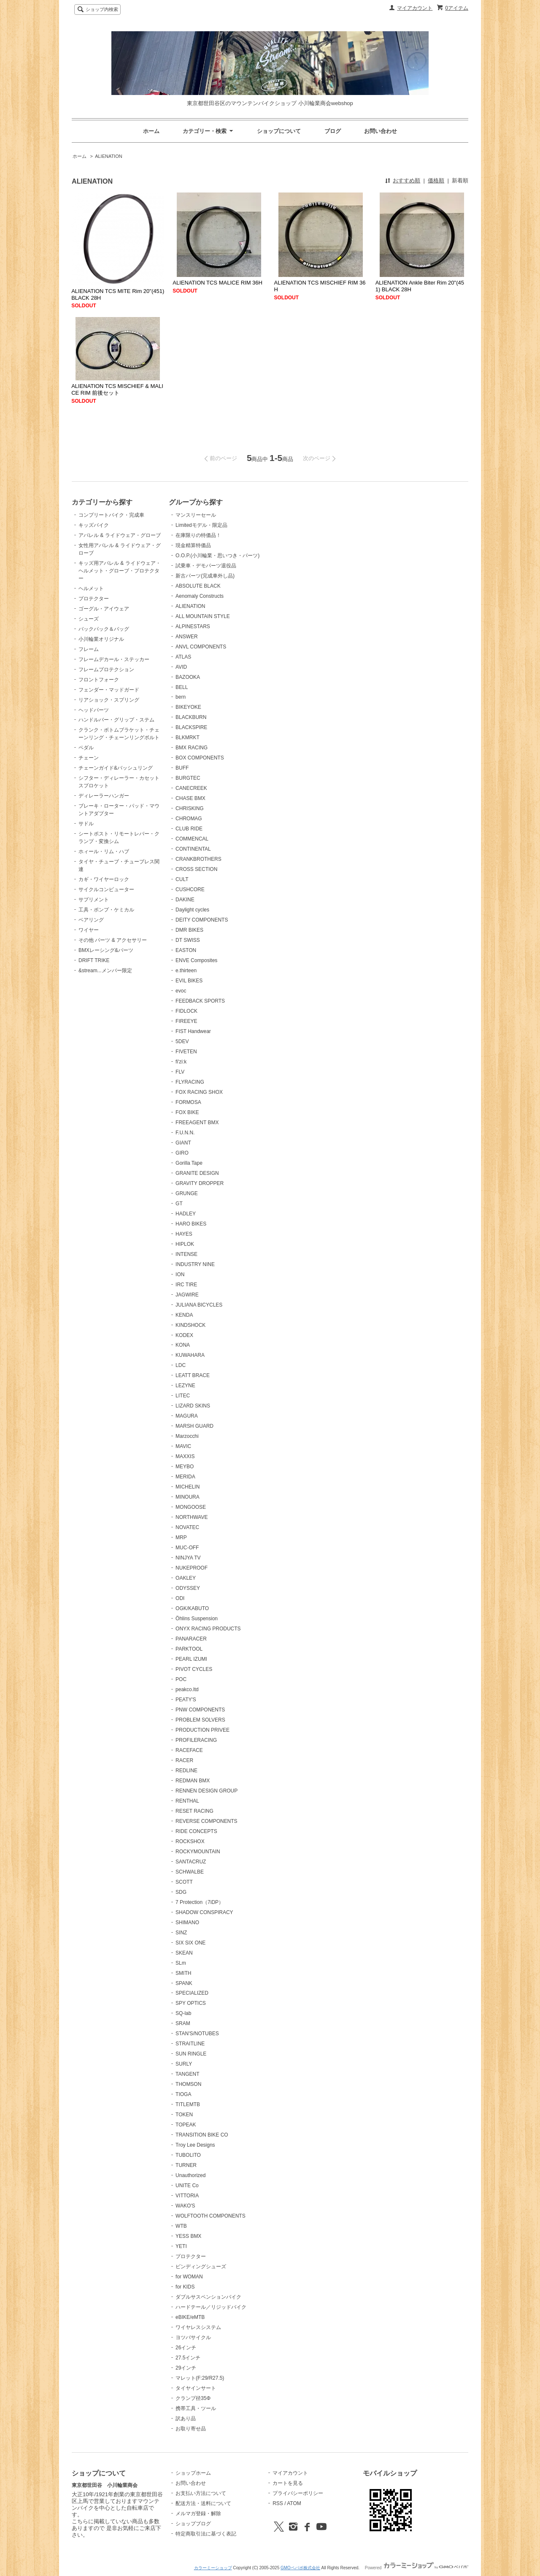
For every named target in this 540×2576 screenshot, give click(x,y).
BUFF (182, 768)
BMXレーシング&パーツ (105, 950)
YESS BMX (188, 2236)
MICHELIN (188, 1487)
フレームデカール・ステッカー (113, 659)
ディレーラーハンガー (103, 796)
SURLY (184, 2064)
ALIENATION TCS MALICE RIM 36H (217, 282)
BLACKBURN (191, 717)
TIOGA (183, 2094)
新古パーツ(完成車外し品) (205, 576)
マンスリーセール (196, 515)
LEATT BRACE (193, 1375)
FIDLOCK (186, 1011)
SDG (181, 1892)
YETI (181, 2246)
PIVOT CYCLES (194, 1669)
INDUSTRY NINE (195, 1264)
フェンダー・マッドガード (108, 690)
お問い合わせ (380, 131)
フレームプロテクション (106, 669)
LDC (181, 1365)
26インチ (186, 2348)
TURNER (186, 2165)
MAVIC (183, 1446)
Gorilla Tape (189, 1163)
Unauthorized (190, 2175)
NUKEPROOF (192, 1568)
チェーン (88, 758)
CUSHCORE (190, 889)
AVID (181, 667)
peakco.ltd (187, 1689)
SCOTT (184, 1882)
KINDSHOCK (190, 1325)
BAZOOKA (188, 677)
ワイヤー (88, 930)
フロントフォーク (98, 680)
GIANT (183, 1143)
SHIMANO (187, 1922)
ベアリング (91, 920)
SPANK (184, 1983)
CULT (182, 879)
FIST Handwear (193, 1031)
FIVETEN (186, 1052)
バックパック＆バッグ (103, 629)
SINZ (181, 1933)
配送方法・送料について (203, 2503)
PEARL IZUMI (191, 1659)
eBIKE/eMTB (190, 2317)
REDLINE (186, 1770)
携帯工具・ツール (196, 2408)
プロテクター (93, 599)
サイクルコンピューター (106, 889)
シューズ (88, 619)
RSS (278, 2503)
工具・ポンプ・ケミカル (106, 910)
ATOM (294, 2503)
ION (180, 1274)
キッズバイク (93, 525)
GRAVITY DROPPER (200, 1183)
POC (181, 1679)
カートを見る (288, 2483)
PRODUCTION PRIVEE (203, 1730)
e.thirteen (186, 970)
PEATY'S (186, 1700)
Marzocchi (187, 1436)
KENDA (184, 1315)
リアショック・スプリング (108, 700)
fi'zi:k (181, 1062)
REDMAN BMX (193, 1781)
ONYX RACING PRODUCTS (208, 1629)
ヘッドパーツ (93, 710)
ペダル (86, 748)
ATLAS (183, 657)
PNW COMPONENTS (200, 1710)
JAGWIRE (187, 1295)
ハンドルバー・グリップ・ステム (116, 720)
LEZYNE (185, 1385)
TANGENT (187, 2074)
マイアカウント (414, 8)
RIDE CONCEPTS (196, 1831)
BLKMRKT (188, 737)
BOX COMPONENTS (200, 758)
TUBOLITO (188, 2155)
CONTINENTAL (193, 849)
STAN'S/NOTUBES (197, 2033)
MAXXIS (185, 1456)
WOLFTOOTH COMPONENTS (211, 2216)
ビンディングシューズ (201, 2267)
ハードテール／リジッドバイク (211, 2307)
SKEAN (184, 1953)
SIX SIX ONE (190, 1943)
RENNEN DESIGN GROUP (207, 1791)
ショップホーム (193, 2473)
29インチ (186, 2368)
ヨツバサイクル (193, 2337)
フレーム (88, 649)
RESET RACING (194, 1811)
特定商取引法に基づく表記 (206, 2534)
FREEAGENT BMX (197, 1122)
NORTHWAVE (192, 1517)
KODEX (184, 1335)
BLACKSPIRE (191, 727)
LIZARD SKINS (193, 1406)
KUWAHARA (190, 1355)
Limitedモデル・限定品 (201, 525)
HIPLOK (185, 1244)
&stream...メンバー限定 (105, 970)
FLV (180, 1072)
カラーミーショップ (213, 2567)
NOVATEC (187, 1527)
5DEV (182, 1041)
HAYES (184, 1234)
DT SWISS (188, 940)
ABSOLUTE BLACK (198, 586)
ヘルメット (91, 588)
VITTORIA (187, 2196)
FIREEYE (186, 1021)
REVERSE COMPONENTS (207, 1821)
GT (179, 1204)
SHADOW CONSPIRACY (204, 1912)
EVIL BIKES (189, 981)
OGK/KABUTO (192, 1608)
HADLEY (186, 1214)
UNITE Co (187, 2185)
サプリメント (93, 900)
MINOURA (188, 1497)
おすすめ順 (406, 180)
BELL (182, 687)
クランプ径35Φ (193, 2398)
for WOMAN (189, 2277)
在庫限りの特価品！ (198, 535)
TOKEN (184, 2115)
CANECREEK (191, 788)
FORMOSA (188, 1102)
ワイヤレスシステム (198, 2327)
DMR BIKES (189, 930)
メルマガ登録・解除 (198, 2513)
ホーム (151, 131)
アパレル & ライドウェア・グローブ (119, 535)
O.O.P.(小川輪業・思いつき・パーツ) (217, 556)
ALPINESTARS (193, 626)
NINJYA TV (188, 1558)
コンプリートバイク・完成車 (111, 515)
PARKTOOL (189, 1649)
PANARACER (191, 1639)
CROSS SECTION (196, 869)
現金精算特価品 (193, 545)
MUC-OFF (187, 1548)
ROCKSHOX (190, 1841)
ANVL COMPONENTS (201, 647)
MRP (181, 1537)
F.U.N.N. (185, 1133)
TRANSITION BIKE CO (202, 2135)
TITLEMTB (188, 2104)
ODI (180, 1598)
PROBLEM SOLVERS (200, 1720)
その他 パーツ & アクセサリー (112, 940)
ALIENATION (108, 156)
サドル (86, 824)
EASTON (186, 950)
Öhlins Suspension (197, 1619)
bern (181, 697)
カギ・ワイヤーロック (103, 879)
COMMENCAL (192, 839)
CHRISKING (190, 808)
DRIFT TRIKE (93, 960)
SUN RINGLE (191, 2054)
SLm (181, 1963)
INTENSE (186, 1254)
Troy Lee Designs (195, 2145)
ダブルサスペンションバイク (208, 2297)
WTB (181, 2226)
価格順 (436, 180)
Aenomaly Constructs (200, 596)
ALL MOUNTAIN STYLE (203, 616)
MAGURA (187, 1416)
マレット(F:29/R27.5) (200, 2378)
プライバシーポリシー (298, 2493)
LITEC (183, 1396)
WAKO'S (185, 2206)
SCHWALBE (190, 1872)
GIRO (182, 1153)
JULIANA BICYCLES (199, 1305)
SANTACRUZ (191, 1862)
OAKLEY (186, 1578)
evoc (181, 991)
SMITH (183, 1973)
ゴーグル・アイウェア (103, 609)
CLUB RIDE (189, 829)
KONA (183, 1345)
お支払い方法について (201, 2493)
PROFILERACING (196, 1740)
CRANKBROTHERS (198, 859)
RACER (184, 1760)
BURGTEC (188, 778)
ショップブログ (193, 2524)
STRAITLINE (190, 2044)
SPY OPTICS (191, 2003)
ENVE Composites (196, 960)
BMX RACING (192, 748)
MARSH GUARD (194, 1426)
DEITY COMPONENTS (202, 920)
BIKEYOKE (188, 707)
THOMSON (188, 2084)
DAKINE (185, 900)
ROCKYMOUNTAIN (198, 1852)
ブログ (332, 131)
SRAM (183, 2023)
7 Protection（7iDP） (200, 1902)
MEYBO (185, 1467)
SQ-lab (183, 2013)
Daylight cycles (192, 910)
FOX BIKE (187, 1112)
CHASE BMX (190, 798)
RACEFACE (189, 1750)
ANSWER (187, 637)
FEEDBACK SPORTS (200, 1001)
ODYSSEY (188, 1588)
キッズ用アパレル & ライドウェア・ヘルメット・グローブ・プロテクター (119, 570)
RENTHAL (187, 1801)
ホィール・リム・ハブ (103, 851)
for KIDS (185, 2287)
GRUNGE (187, 1193)
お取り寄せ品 (191, 2429)
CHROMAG (189, 819)
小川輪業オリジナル (101, 639)
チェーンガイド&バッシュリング (115, 768)
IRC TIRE (186, 1285)
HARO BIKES (191, 1224)
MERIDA (185, 1477)
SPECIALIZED (192, 1993)
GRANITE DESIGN (197, 1173)
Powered (416, 2567)
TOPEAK (186, 2125)
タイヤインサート (196, 2388)
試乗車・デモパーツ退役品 (206, 566)
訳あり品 (186, 2418)
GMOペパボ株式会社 (300, 2567)
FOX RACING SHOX (199, 1092)
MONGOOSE (191, 1507)
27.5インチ (188, 2358)
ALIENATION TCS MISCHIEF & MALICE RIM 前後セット (117, 389)
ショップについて (279, 131)
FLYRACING (190, 1082)
